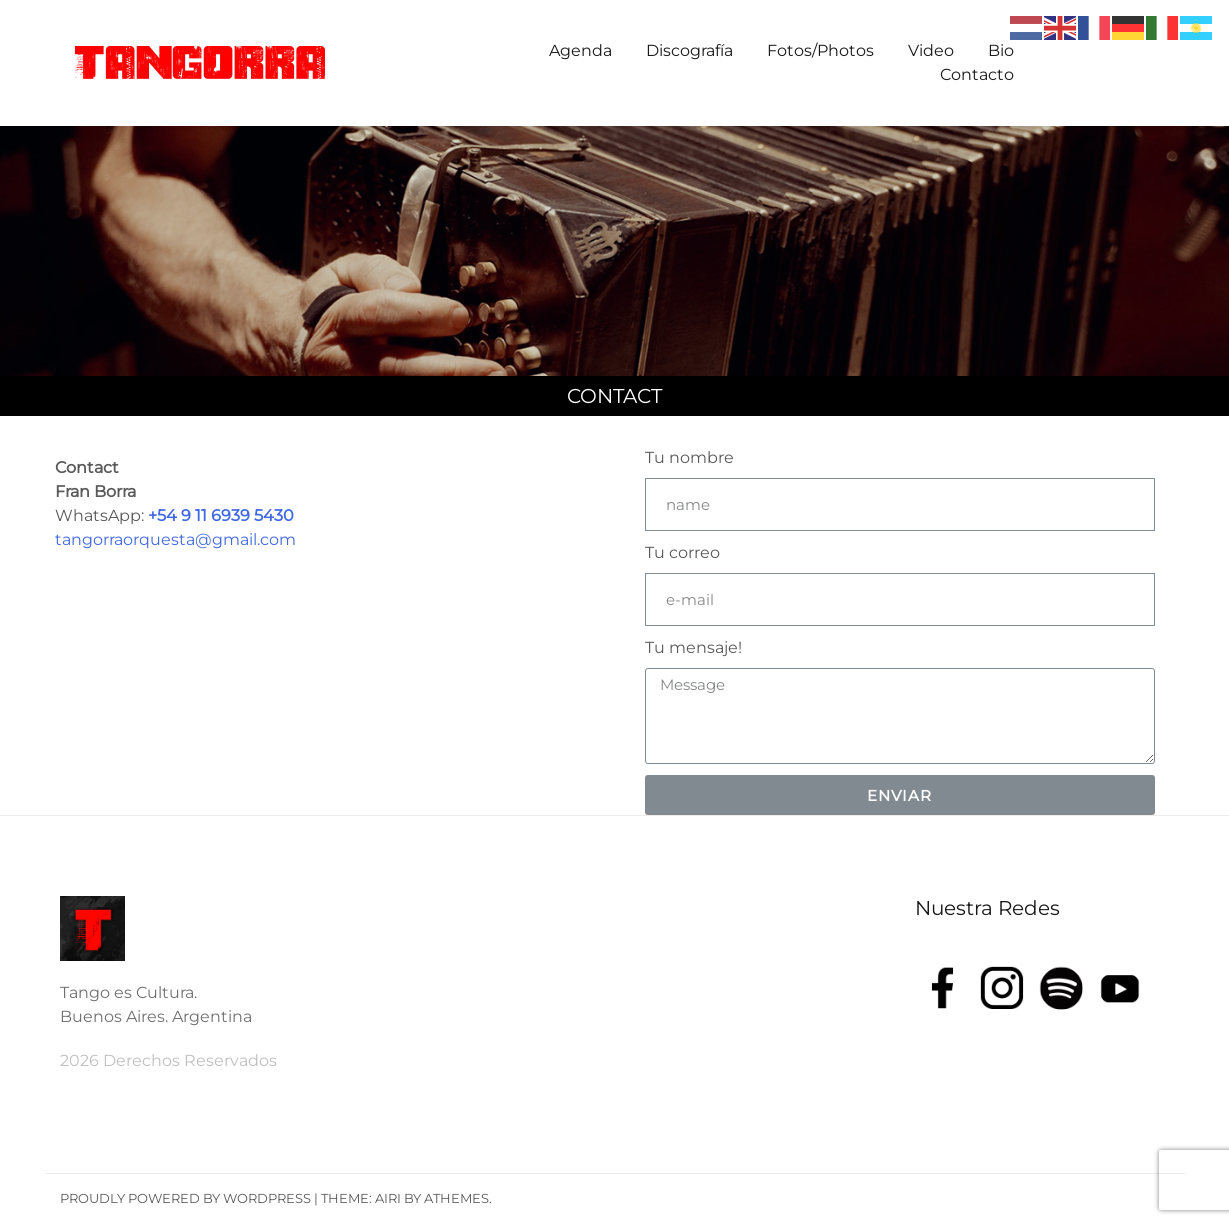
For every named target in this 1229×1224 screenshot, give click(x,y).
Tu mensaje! (693, 647)
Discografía (689, 50)
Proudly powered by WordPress (185, 1198)
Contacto (977, 74)
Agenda (580, 50)
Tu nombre (689, 457)
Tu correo (682, 552)
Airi (388, 1198)
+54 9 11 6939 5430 (221, 515)
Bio (1001, 50)
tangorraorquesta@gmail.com (175, 539)
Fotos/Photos (820, 50)
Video (931, 50)
